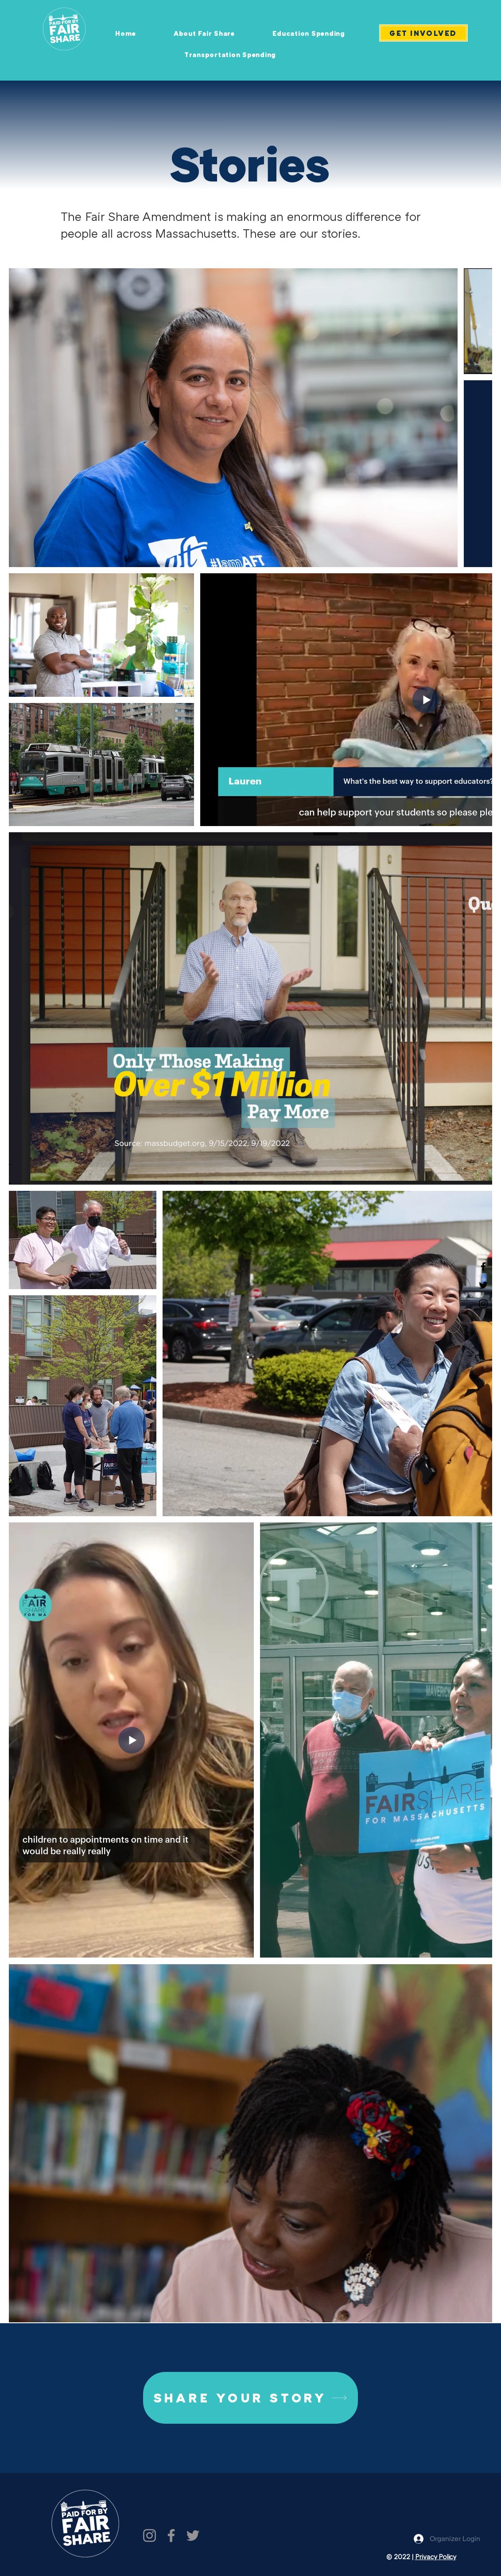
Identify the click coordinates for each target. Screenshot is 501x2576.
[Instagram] (483, 1303)
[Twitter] (483, 1285)
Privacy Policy (435, 2557)
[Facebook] (483, 1266)
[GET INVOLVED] (423, 33)
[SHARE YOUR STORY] (250, 2398)
